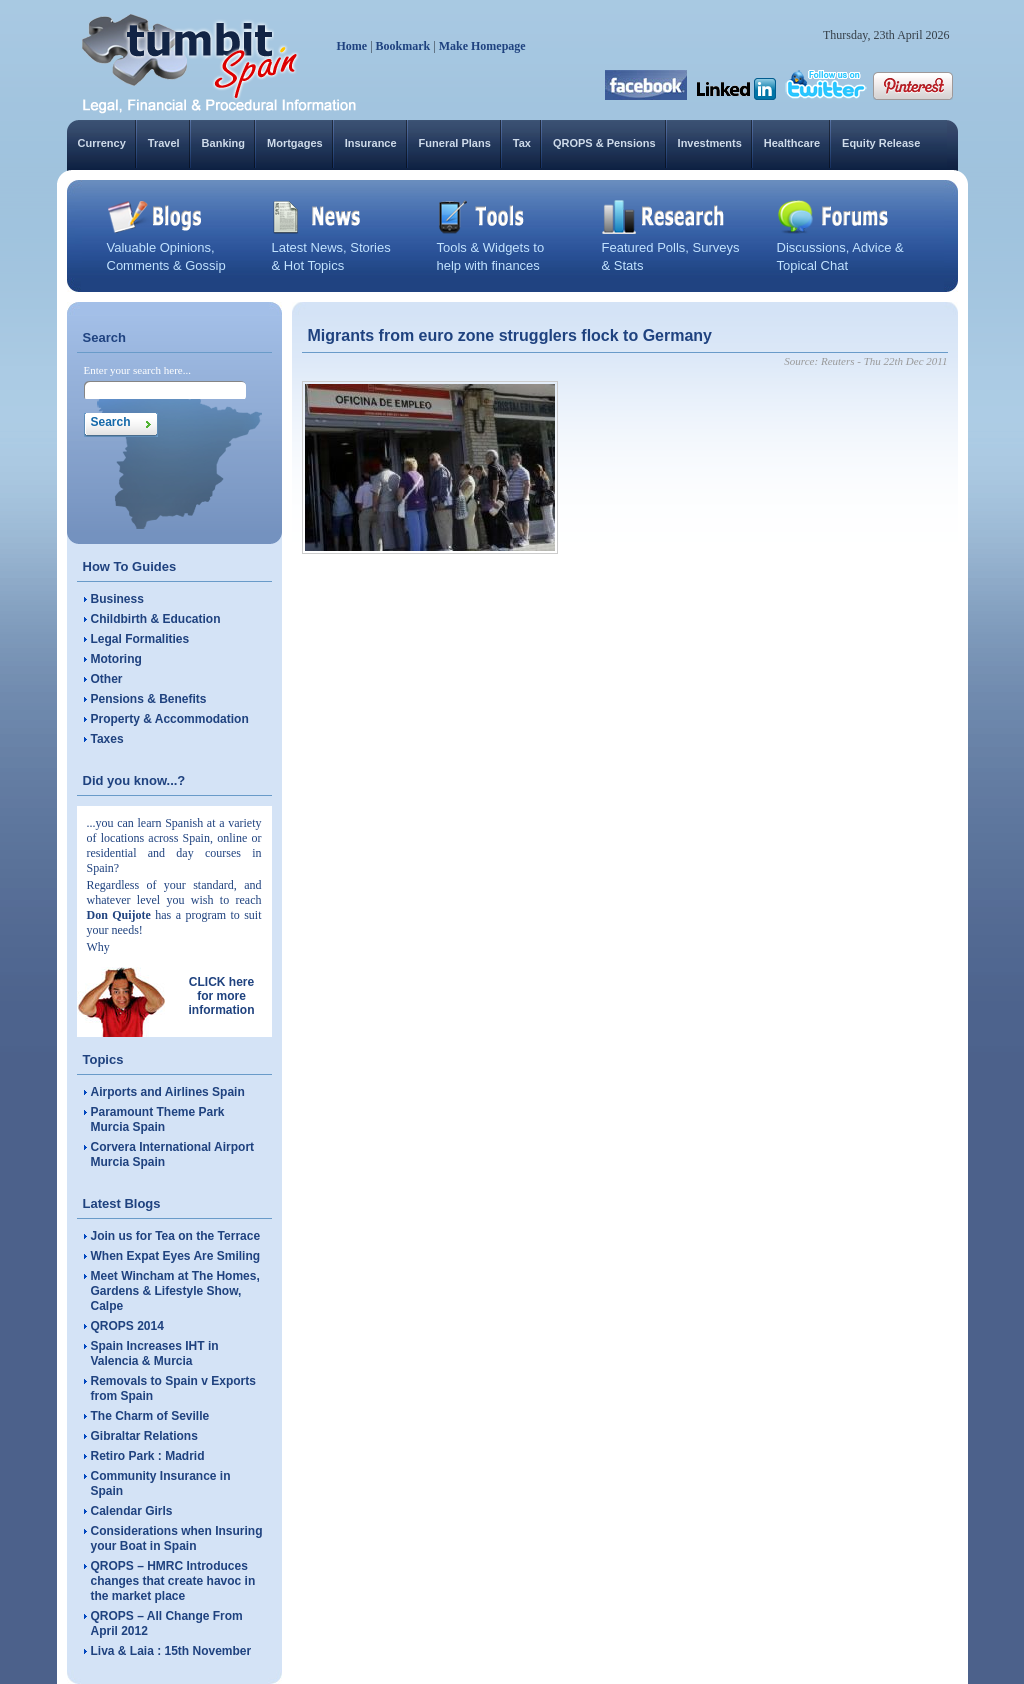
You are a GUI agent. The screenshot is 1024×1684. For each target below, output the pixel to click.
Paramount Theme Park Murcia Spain (158, 1119)
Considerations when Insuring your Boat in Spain (177, 1538)
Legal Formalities (140, 639)
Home (352, 46)
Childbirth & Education (156, 619)
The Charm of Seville (150, 1416)
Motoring (116, 659)
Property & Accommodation (170, 719)
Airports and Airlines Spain (168, 1092)
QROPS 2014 (127, 1326)
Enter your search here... (138, 370)
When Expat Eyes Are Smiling (176, 1256)
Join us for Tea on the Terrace (176, 1236)
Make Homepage (482, 46)
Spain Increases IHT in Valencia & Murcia (155, 1353)
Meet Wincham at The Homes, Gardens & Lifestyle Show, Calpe (175, 1291)
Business (117, 599)
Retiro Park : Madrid (148, 1456)
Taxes (107, 739)
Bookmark (403, 46)
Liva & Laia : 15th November (171, 1651)
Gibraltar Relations (144, 1436)
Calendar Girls (132, 1511)
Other (107, 679)
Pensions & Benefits (149, 699)
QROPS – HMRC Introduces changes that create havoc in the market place (173, 1581)
